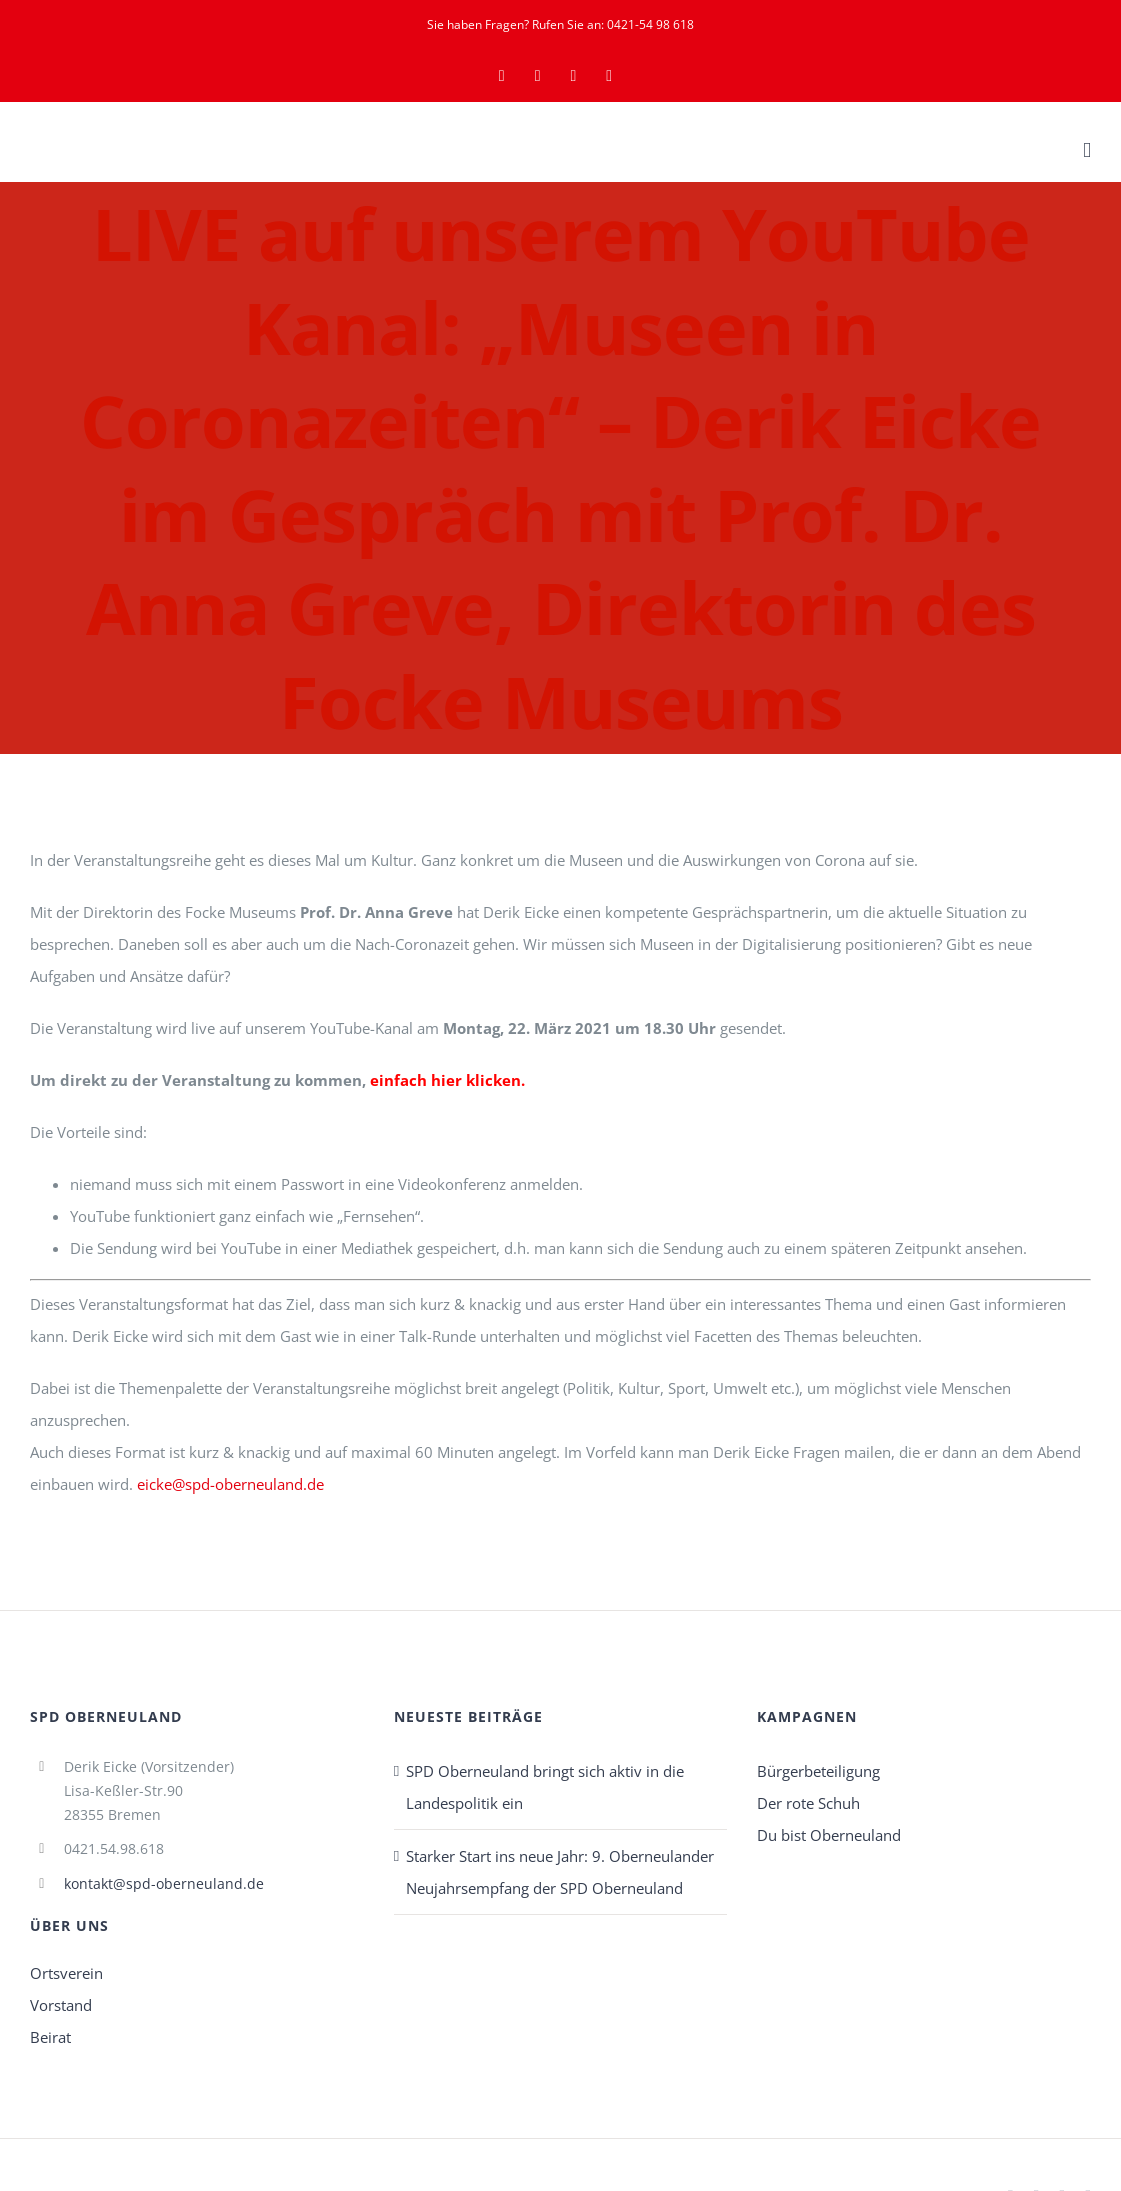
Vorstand (61, 2005)
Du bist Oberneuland (829, 1835)
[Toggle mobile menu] (1087, 150)
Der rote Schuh (808, 1803)
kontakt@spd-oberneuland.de (164, 1883)
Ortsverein (66, 1973)
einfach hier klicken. (447, 1080)
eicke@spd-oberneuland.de (230, 1484)
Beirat (50, 2037)
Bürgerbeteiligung (818, 1771)
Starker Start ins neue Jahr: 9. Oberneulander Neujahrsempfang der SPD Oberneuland (560, 1872)
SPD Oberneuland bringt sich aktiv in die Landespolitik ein (545, 1787)
